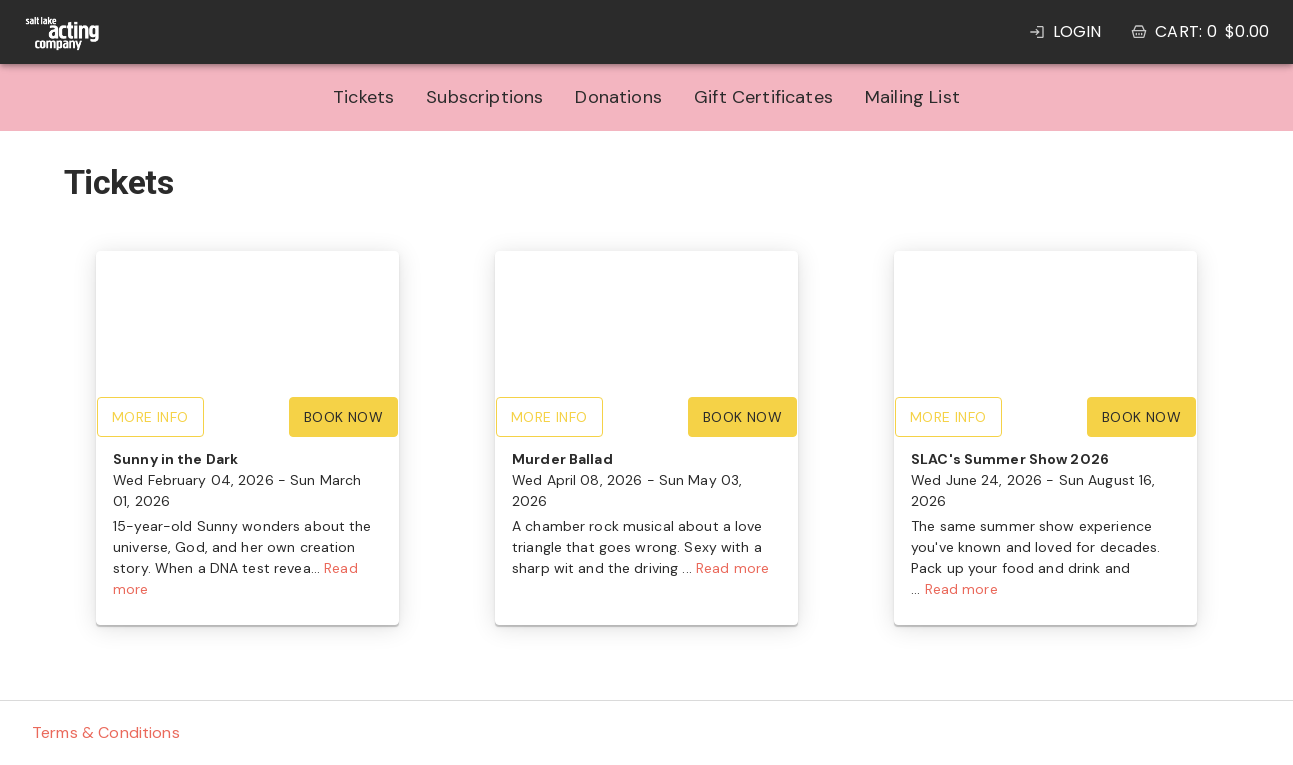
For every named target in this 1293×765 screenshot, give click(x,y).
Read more (732, 568)
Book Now (343, 417)
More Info (150, 417)
